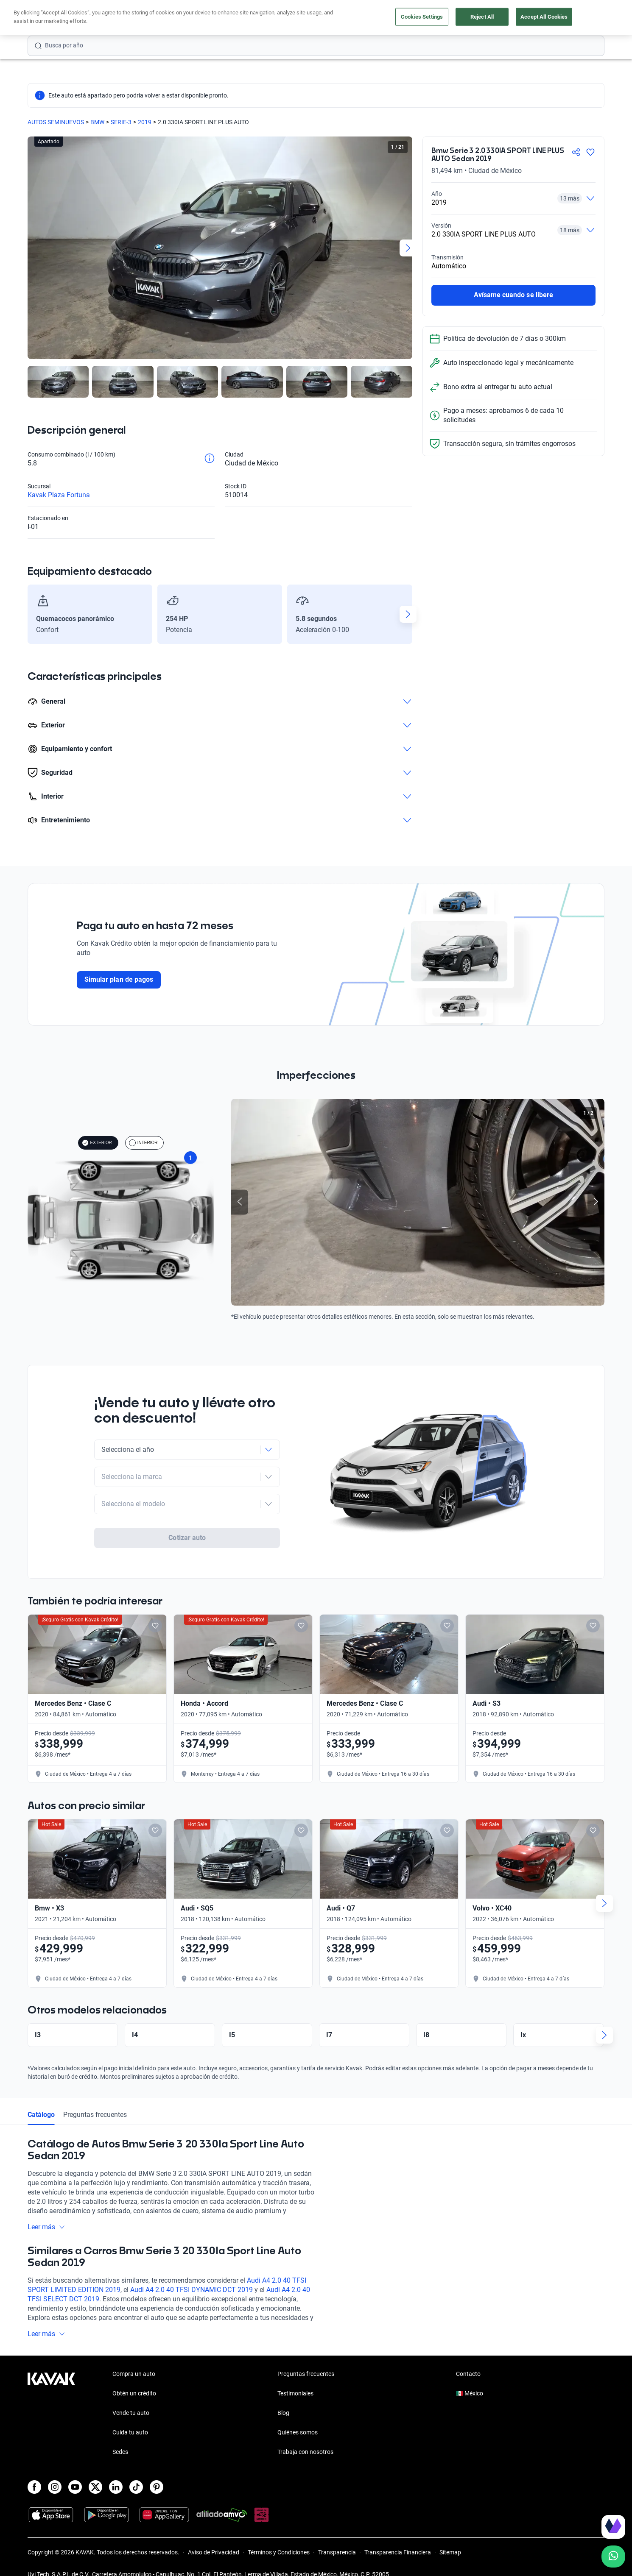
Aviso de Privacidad (213, 2536)
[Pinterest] (156, 2471)
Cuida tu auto (378, 18)
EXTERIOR (97, 1142)
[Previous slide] (239, 1202)
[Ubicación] (510, 18)
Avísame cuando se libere (513, 295)
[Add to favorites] (155, 1610)
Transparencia (337, 2536)
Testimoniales (295, 2377)
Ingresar (585, 18)
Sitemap (450, 2536)
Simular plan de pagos (118, 979)
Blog (283, 2396)
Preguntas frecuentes (95, 2098)
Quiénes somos (297, 2416)
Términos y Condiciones (279, 2536)
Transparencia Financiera (397, 2536)
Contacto (468, 2357)
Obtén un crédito (203, 18)
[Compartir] (576, 152)
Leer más (46, 2211)
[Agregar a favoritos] (590, 152)
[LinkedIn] (116, 2471)
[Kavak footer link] (51, 2397)
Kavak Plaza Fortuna (59, 495)
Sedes (120, 2435)
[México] (471, 18)
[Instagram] (55, 2471)
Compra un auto (265, 18)
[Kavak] (51, 18)
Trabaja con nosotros (305, 2435)
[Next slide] (408, 247)
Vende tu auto (324, 18)
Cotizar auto (187, 1513)
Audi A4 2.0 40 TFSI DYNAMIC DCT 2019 (191, 2274)
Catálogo (41, 2098)
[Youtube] (75, 2471)
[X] (95, 2471)
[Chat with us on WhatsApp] (613, 2556)
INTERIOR (143, 1142)
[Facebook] (34, 2471)
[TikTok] (136, 2471)
